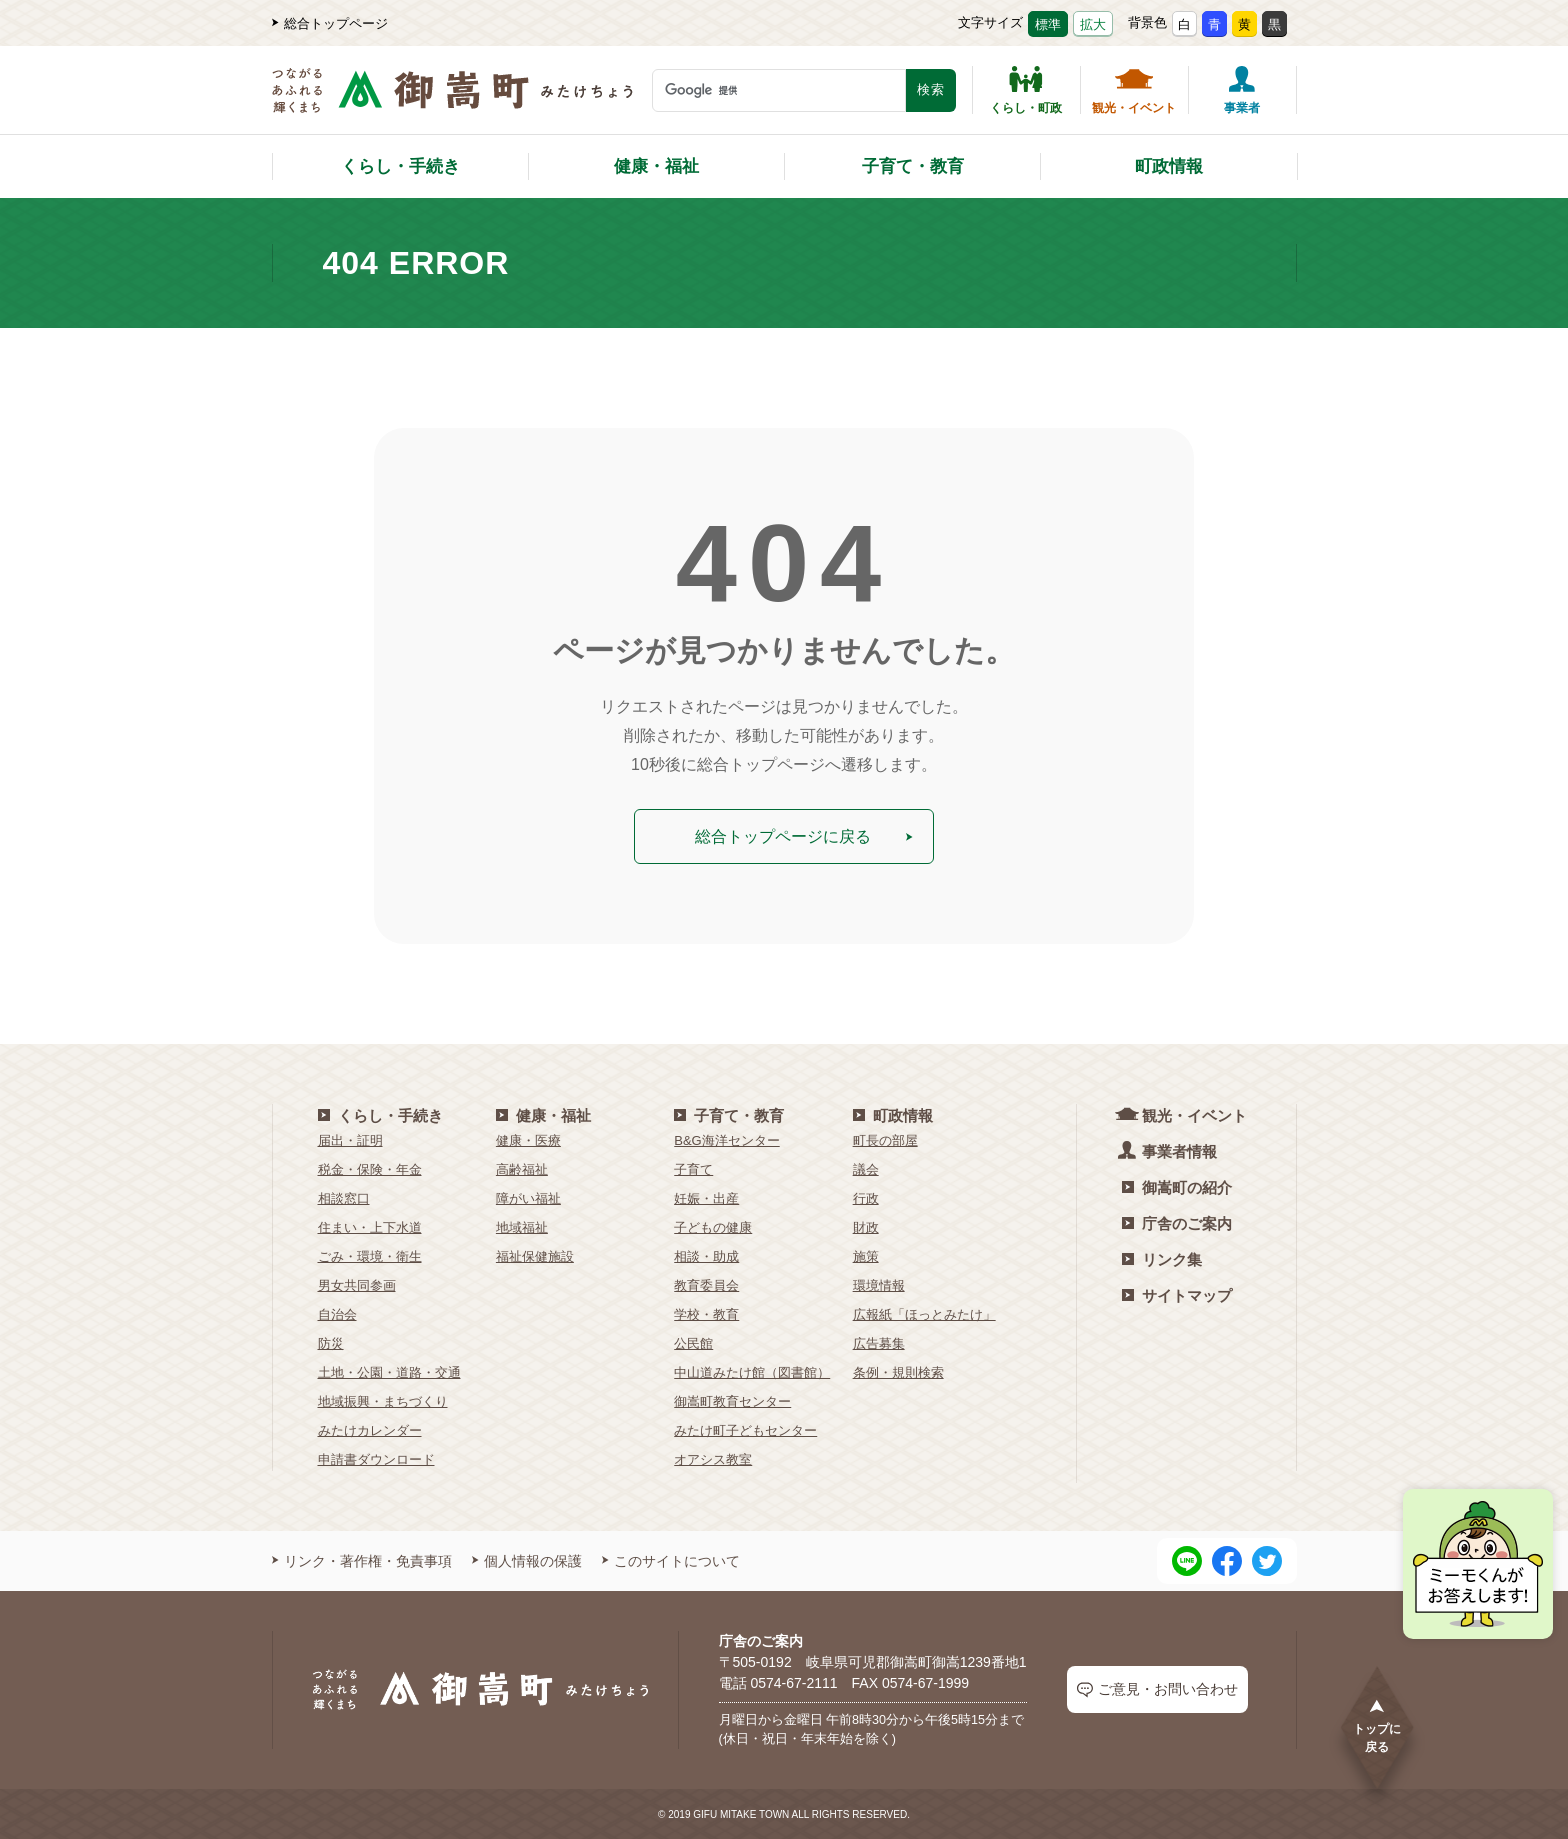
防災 (331, 1342)
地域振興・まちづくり (383, 1400)
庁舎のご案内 (1177, 1222)
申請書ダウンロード (376, 1458)
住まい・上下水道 (370, 1226)
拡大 (1093, 24)
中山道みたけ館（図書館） (752, 1371)
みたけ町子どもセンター (745, 1429)
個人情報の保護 (527, 1560)
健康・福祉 (656, 166)
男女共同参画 (357, 1284)
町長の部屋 (885, 1139)
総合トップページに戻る (804, 835)
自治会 (337, 1313)
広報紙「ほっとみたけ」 (924, 1313)
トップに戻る (1377, 1725)
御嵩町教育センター (732, 1400)
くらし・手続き (400, 166)
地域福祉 (522, 1226)
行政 (866, 1197)
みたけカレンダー (370, 1429)
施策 (866, 1255)
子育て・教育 (913, 166)
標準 (1048, 24)
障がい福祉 (528, 1197)
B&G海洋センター (726, 1139)
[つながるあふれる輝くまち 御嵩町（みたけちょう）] (452, 100)
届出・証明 (350, 1139)
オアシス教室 (713, 1458)
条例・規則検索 (898, 1371)
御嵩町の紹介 (1177, 1186)
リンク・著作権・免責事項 (362, 1560)
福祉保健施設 (535, 1255)
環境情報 (879, 1284)
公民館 (693, 1342)
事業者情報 (1169, 1149)
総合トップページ (330, 23)
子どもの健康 (713, 1226)
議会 (866, 1168)
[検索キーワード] (779, 90)
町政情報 (1169, 166)
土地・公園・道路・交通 (389, 1371)
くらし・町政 (1026, 90)
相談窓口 (344, 1197)
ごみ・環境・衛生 (370, 1255)
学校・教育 (706, 1313)
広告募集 (879, 1342)
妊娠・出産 (706, 1197)
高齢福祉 (522, 1168)
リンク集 (1162, 1258)
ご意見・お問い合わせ (1157, 1689)
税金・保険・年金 (370, 1168)
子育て (693, 1168)
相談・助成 (706, 1255)
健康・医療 (528, 1139)
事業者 (1242, 90)
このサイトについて (671, 1560)
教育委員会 (706, 1284)
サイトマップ (1177, 1294)
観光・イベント (1134, 90)
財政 (866, 1226)
